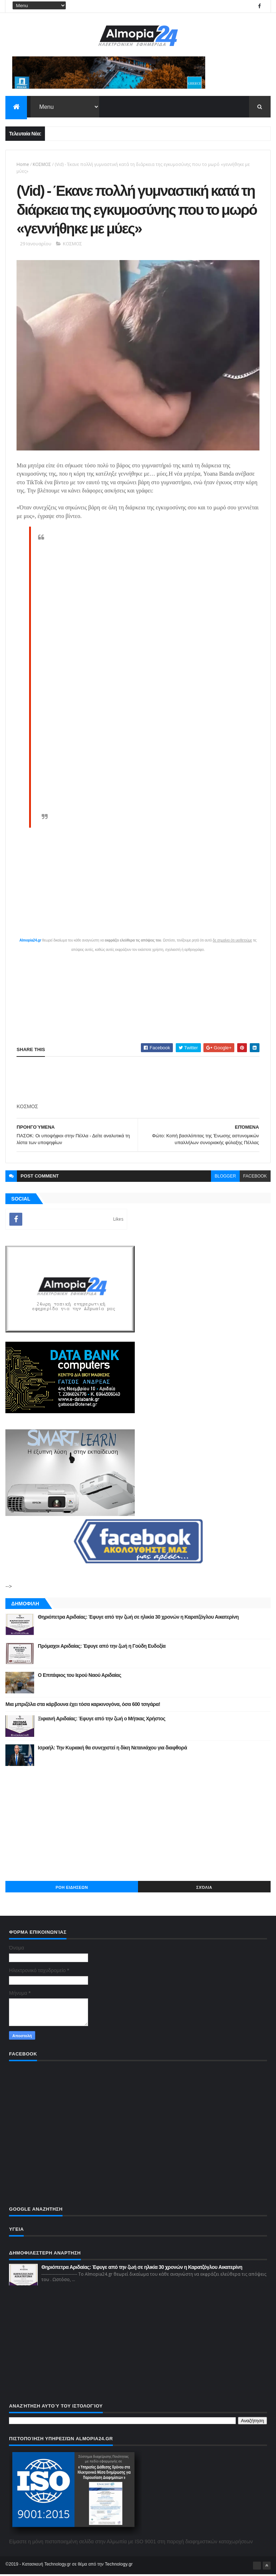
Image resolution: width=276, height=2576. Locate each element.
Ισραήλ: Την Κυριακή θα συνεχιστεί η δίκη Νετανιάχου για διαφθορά (112, 1749)
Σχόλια (204, 1889)
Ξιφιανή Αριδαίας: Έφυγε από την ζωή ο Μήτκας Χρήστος (101, 1720)
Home (23, 165)
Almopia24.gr (30, 942)
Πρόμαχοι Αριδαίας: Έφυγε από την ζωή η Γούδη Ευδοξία (101, 1647)
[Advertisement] (137, 1825)
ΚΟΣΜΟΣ (42, 165)
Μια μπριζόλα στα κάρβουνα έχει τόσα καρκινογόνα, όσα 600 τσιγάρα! (82, 1705)
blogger (225, 1177)
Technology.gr (119, 2565)
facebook (255, 1177)
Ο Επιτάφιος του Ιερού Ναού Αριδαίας (79, 1676)
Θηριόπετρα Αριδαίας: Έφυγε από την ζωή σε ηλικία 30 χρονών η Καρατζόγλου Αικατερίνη (138, 1618)
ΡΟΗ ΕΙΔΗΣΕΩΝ (72, 1889)
